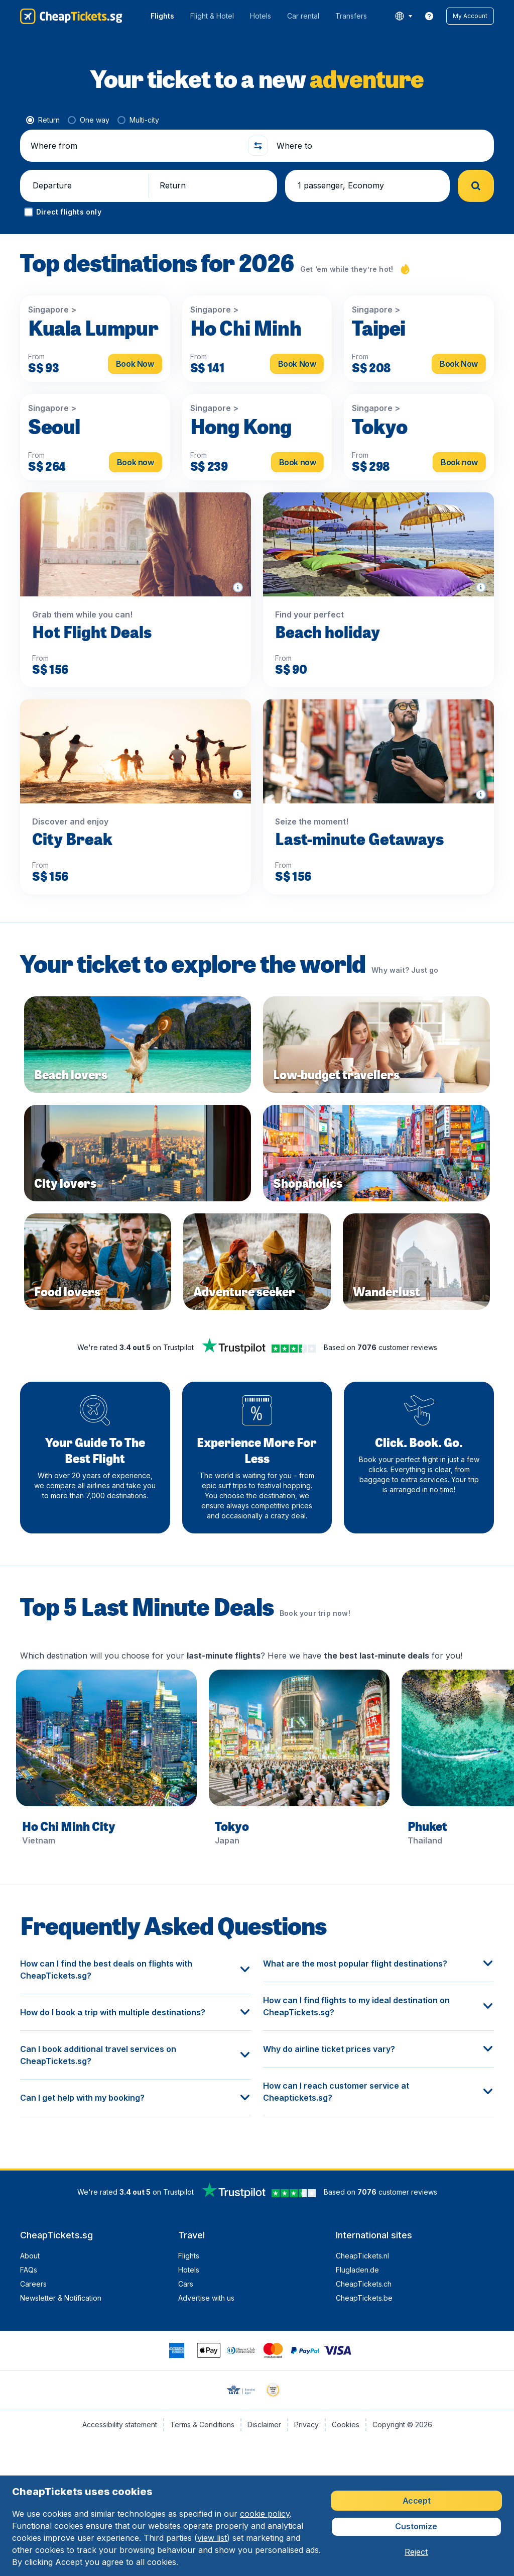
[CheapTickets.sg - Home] (71, 16)
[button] (470, 16)
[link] (429, 16)
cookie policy (265, 2514)
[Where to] (381, 146)
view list (212, 2538)
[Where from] (135, 146)
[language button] (403, 16)
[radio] (43, 120)
